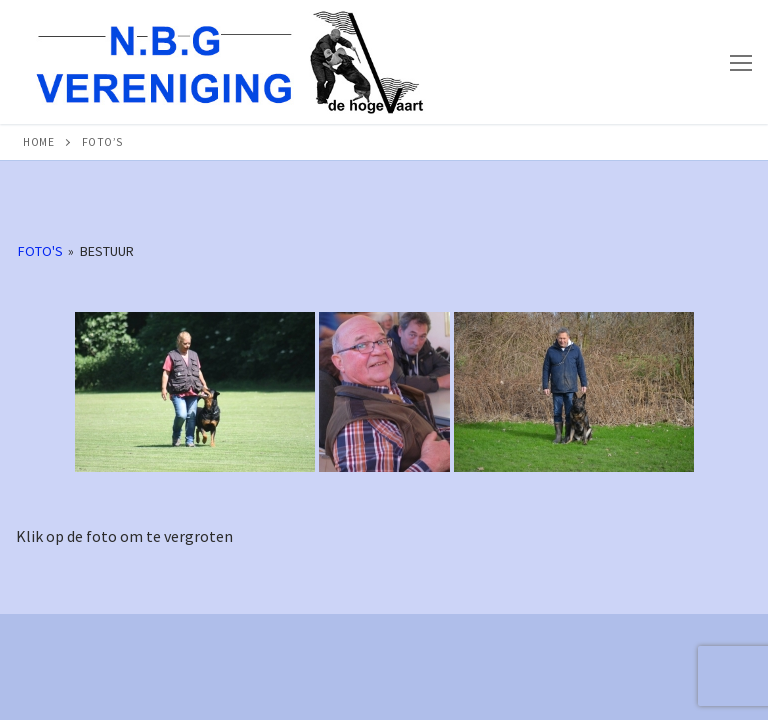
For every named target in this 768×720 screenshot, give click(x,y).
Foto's (40, 251)
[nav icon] (741, 62)
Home (38, 142)
